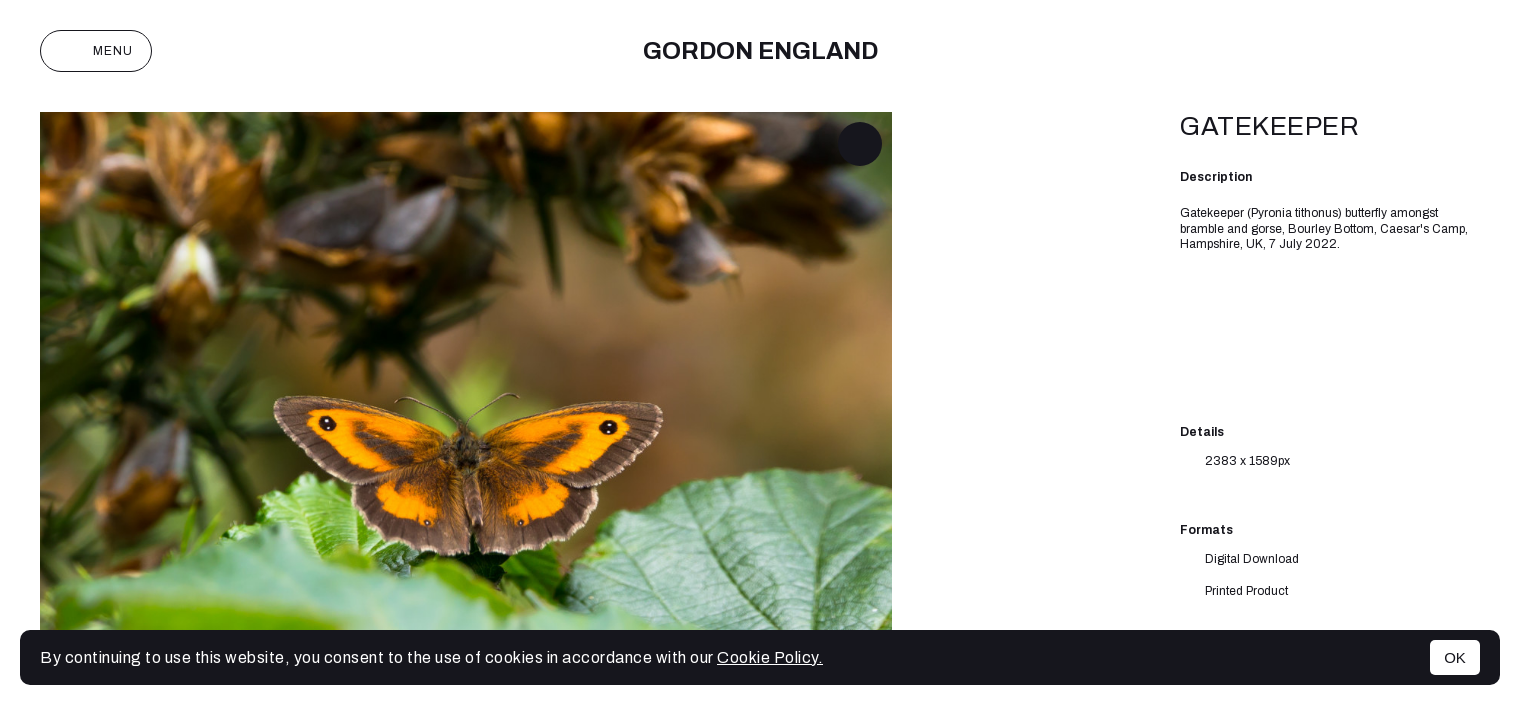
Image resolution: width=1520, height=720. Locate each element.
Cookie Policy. (770, 657)
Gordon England (760, 51)
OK (1455, 657)
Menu (96, 51)
